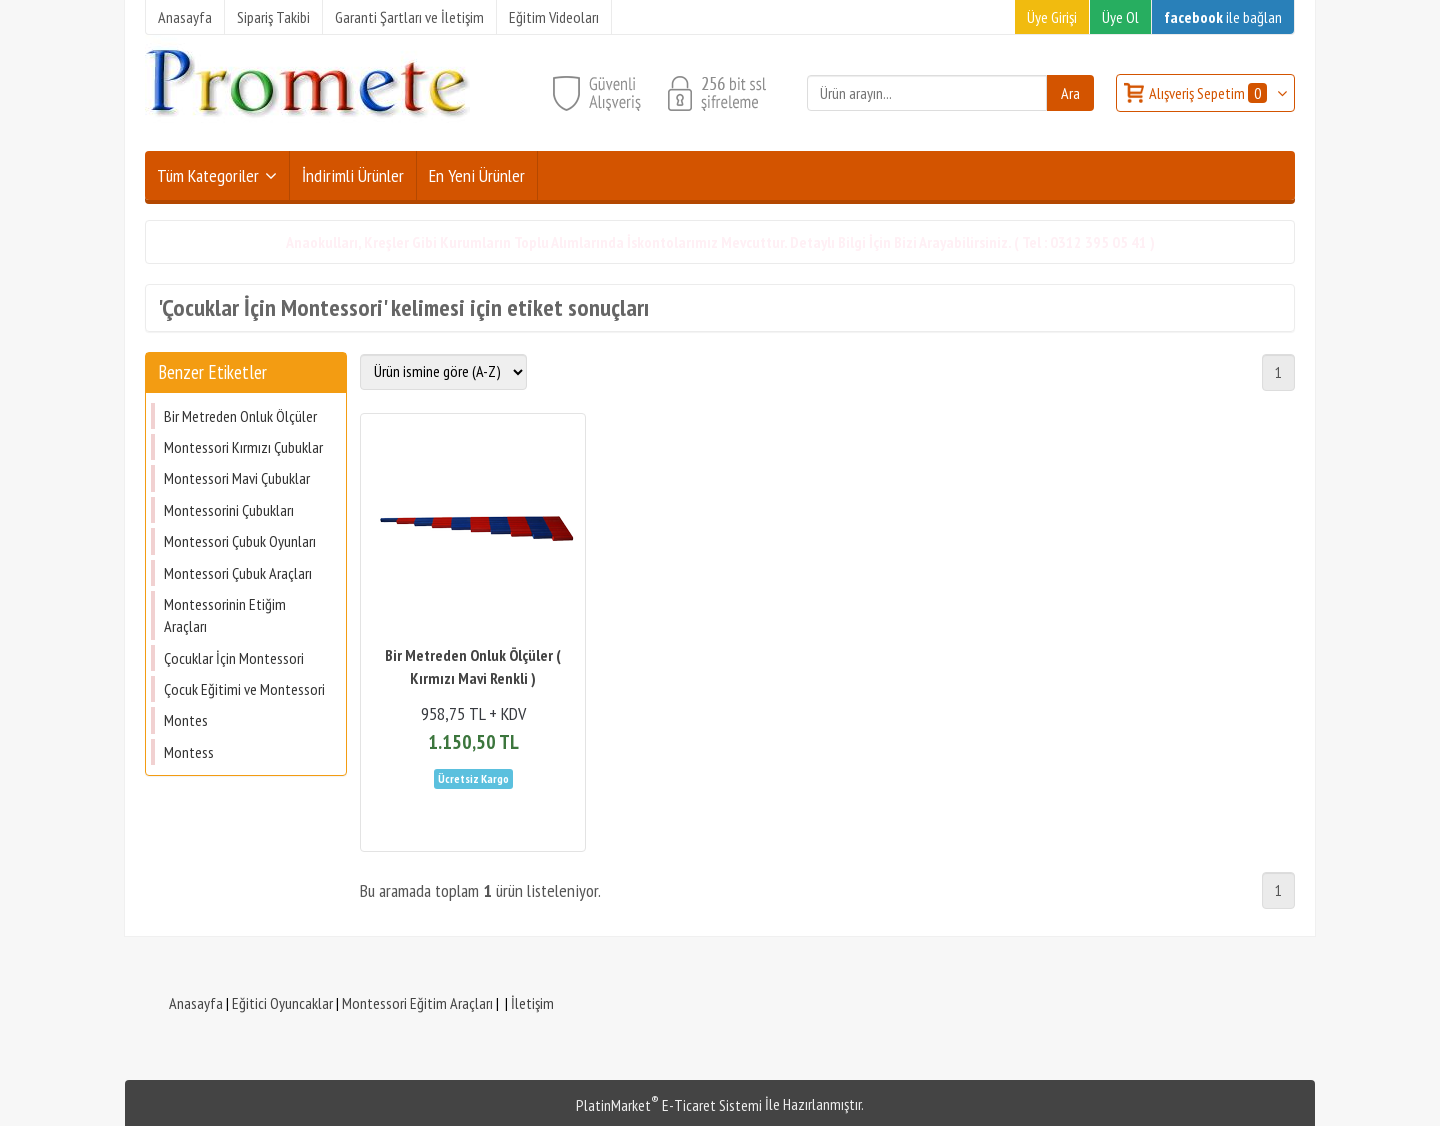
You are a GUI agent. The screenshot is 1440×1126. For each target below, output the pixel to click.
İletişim (532, 1003)
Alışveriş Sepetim (1209, 93)
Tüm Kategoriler (208, 175)
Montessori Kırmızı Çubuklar (243, 447)
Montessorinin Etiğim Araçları (225, 615)
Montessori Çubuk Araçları (238, 573)
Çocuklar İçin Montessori (234, 658)
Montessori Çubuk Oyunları (240, 541)
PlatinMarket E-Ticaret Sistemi (669, 1105)
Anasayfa (196, 1003)
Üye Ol (1120, 17)
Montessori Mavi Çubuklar (237, 478)
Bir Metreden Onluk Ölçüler (240, 416)
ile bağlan (1223, 17)
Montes (186, 720)
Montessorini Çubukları (229, 510)
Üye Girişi (1052, 17)
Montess (189, 752)
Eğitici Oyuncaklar (282, 1003)
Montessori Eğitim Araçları (417, 1003)
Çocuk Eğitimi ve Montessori (244, 689)
